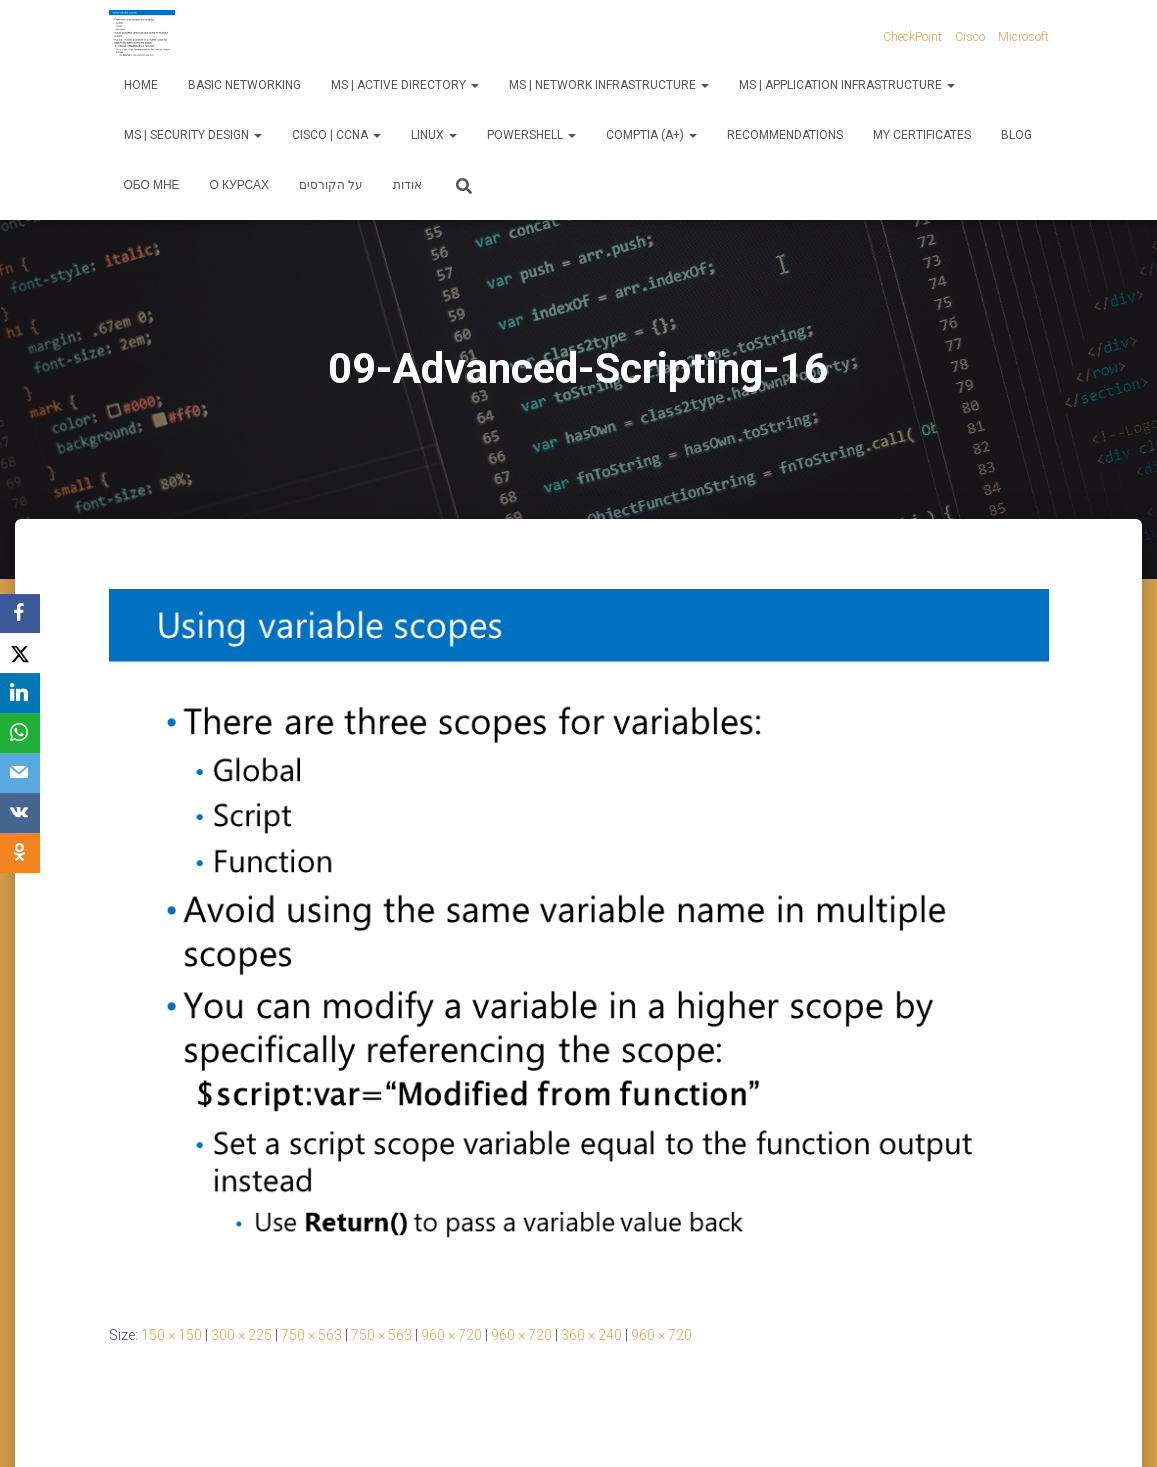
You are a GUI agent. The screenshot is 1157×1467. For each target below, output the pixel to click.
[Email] (20, 774)
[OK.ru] (20, 854)
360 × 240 (591, 1335)
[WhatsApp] (20, 734)
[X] (20, 654)
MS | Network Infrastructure (609, 85)
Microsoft (1023, 37)
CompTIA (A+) (651, 135)
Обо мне (152, 185)
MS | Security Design (193, 135)
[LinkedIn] (20, 694)
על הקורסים (331, 185)
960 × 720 (451, 1335)
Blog (1016, 135)
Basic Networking (244, 85)
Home (141, 85)
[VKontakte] (20, 814)
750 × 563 (311, 1335)
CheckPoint (912, 37)
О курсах (239, 185)
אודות (407, 185)
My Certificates (922, 135)
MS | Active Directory (405, 85)
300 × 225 (241, 1335)
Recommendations (785, 135)
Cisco (970, 37)
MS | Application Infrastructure (847, 85)
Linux (434, 135)
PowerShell (531, 135)
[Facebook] (20, 614)
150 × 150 (171, 1335)
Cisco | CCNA (336, 135)
